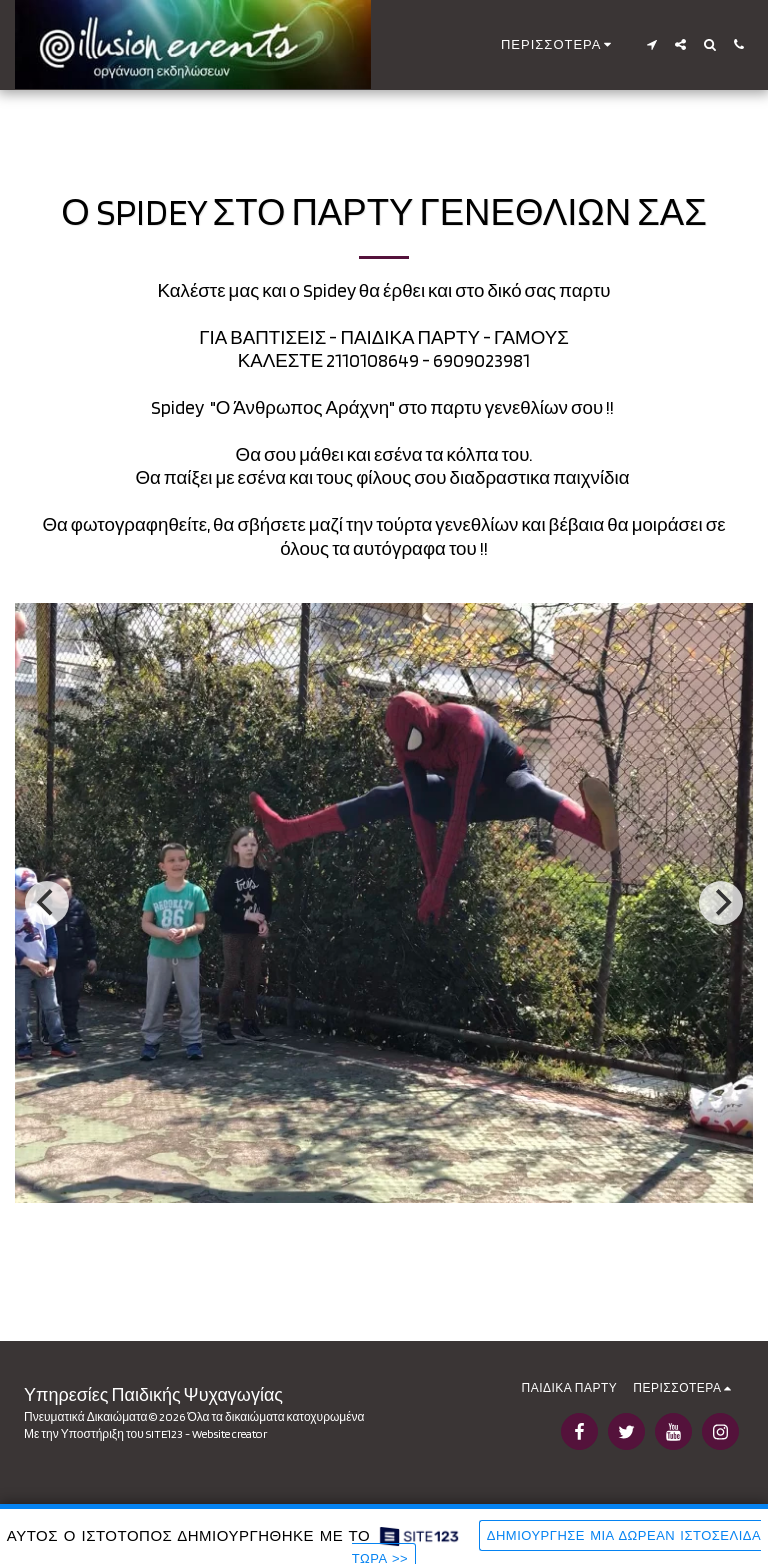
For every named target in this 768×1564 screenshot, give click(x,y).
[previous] (47, 903)
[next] (721, 903)
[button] (651, 44)
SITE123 (164, 1433)
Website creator (229, 1433)
